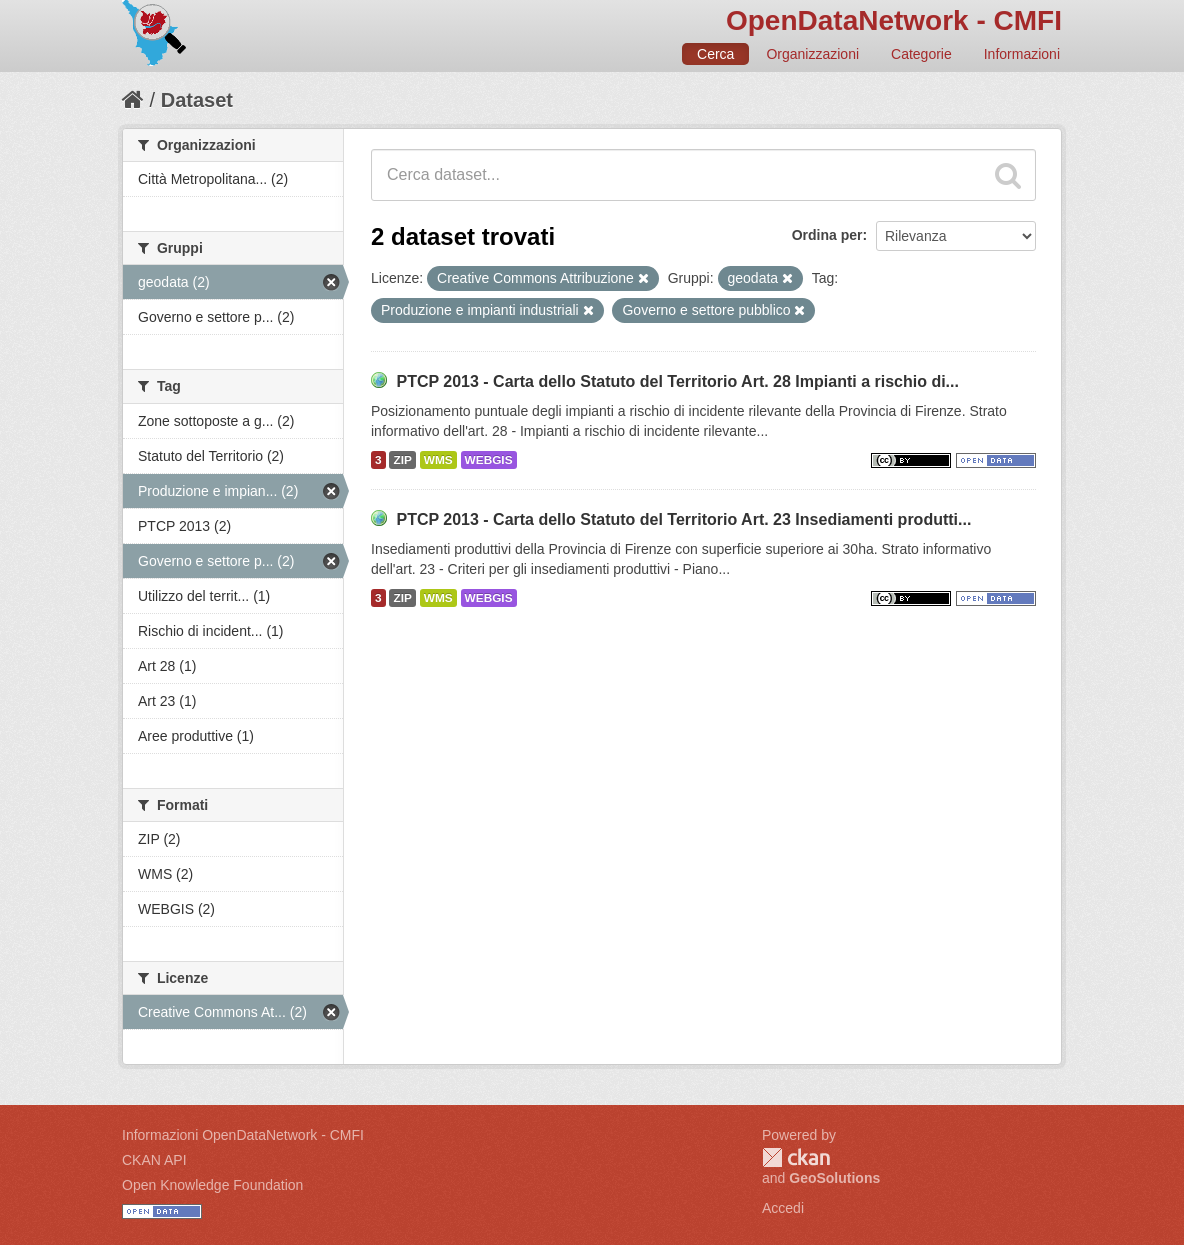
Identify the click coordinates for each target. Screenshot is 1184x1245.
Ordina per (827, 235)
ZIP (402, 460)
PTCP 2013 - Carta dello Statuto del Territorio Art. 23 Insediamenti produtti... (683, 519)
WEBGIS (489, 460)
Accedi (783, 1208)
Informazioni (1022, 54)
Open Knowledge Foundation (212, 1185)
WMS (438, 460)
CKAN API (154, 1160)
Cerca (715, 54)
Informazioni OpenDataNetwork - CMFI (243, 1135)
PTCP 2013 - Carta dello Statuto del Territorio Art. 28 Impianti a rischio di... (677, 381)
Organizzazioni (812, 54)
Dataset (197, 100)
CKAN (796, 1157)
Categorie (921, 54)
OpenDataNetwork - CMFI (894, 20)
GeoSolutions (834, 1178)
